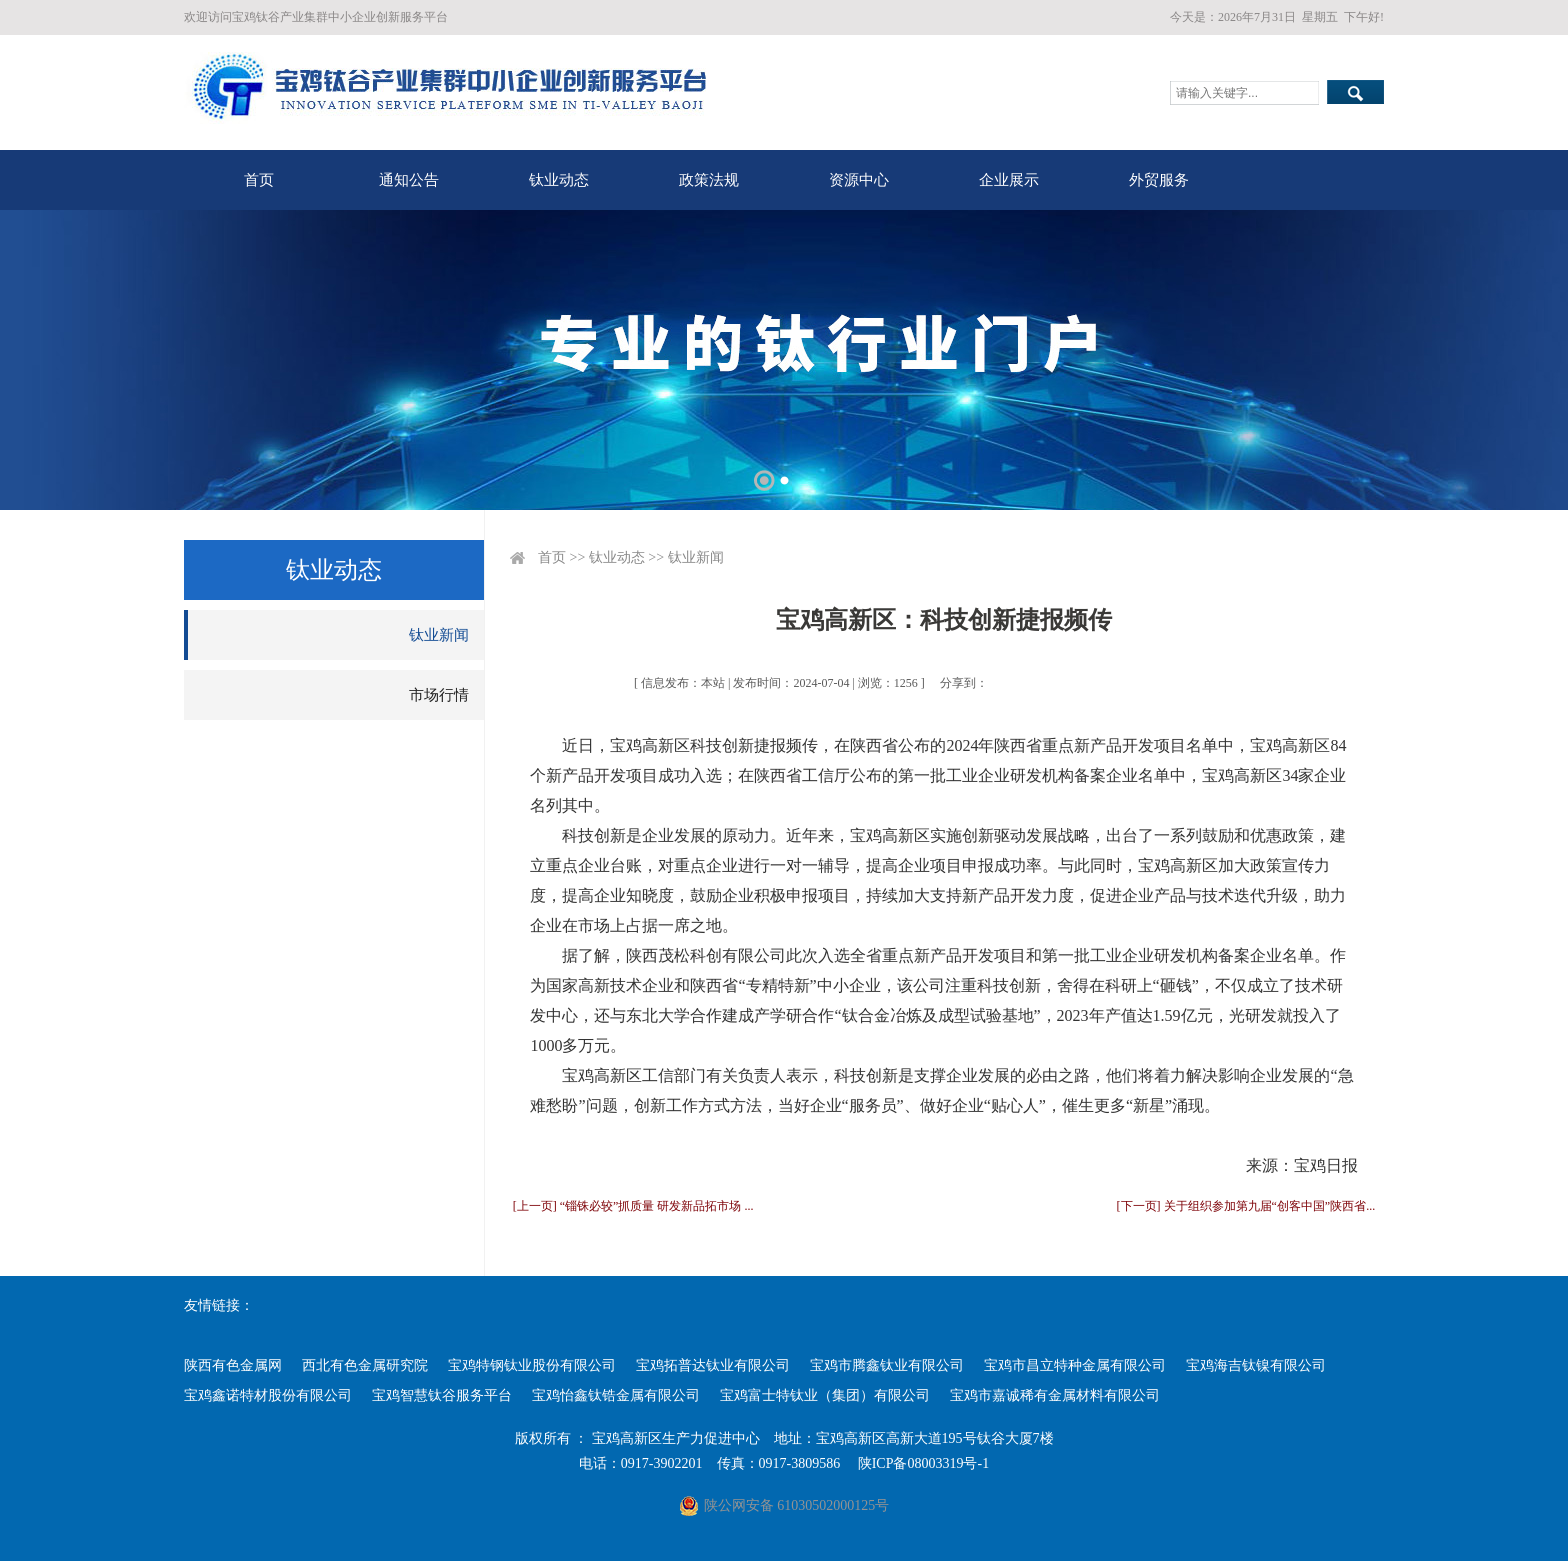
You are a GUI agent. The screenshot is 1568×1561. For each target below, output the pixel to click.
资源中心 (859, 180)
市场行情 (439, 695)
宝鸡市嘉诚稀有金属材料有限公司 (1055, 1395)
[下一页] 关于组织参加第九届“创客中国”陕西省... (1246, 1206)
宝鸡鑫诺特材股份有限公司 (268, 1395)
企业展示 (1009, 180)
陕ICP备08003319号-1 (923, 1463)
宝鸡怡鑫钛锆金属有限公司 (616, 1395)
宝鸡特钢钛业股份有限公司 (532, 1365)
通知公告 (409, 180)
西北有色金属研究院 (365, 1365)
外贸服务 (1159, 180)
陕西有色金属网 (233, 1365)
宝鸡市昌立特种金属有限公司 (1075, 1365)
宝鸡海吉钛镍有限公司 (1256, 1365)
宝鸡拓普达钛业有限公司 (713, 1365)
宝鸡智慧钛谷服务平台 (442, 1395)
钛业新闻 (439, 635)
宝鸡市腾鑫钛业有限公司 (887, 1365)
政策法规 (709, 180)
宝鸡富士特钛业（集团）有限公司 (825, 1395)
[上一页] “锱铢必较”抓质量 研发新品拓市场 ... (633, 1206)
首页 (259, 180)
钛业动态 (559, 180)
